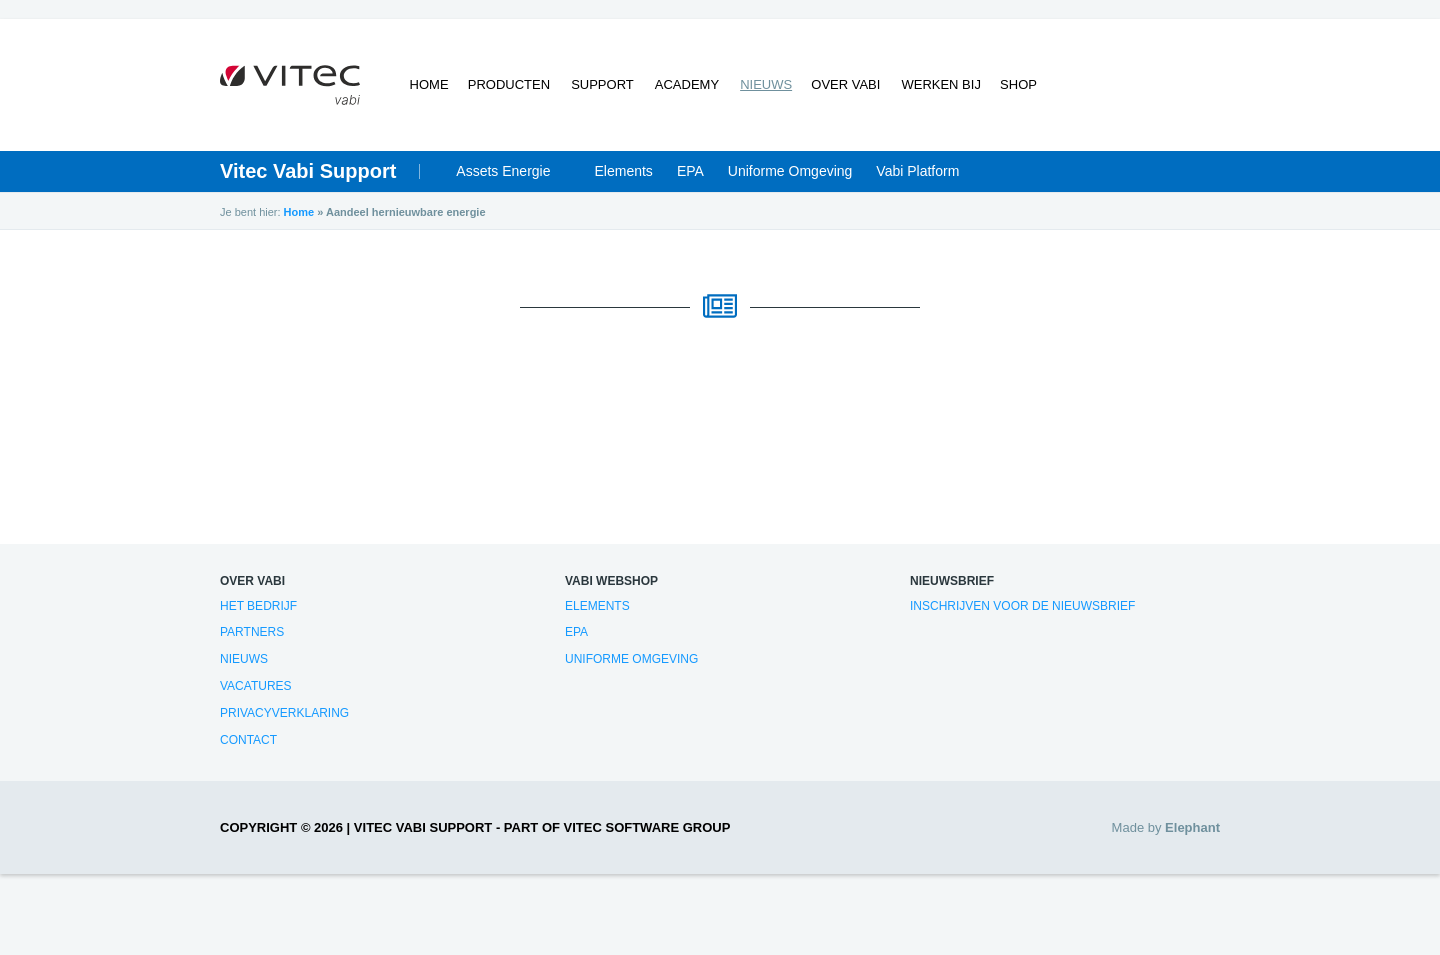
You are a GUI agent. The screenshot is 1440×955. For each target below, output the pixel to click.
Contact (248, 740)
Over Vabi (844, 85)
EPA (690, 172)
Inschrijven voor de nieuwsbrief (1022, 606)
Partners (252, 633)
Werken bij (938, 85)
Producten (510, 85)
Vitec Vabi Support (308, 172)
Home (429, 85)
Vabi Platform (917, 172)
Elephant (1192, 828)
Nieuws (764, 85)
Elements (624, 172)
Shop (1017, 85)
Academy (686, 85)
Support (602, 85)
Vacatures (256, 687)
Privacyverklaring (284, 714)
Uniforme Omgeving (790, 172)
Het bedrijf (258, 606)
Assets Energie (503, 172)
